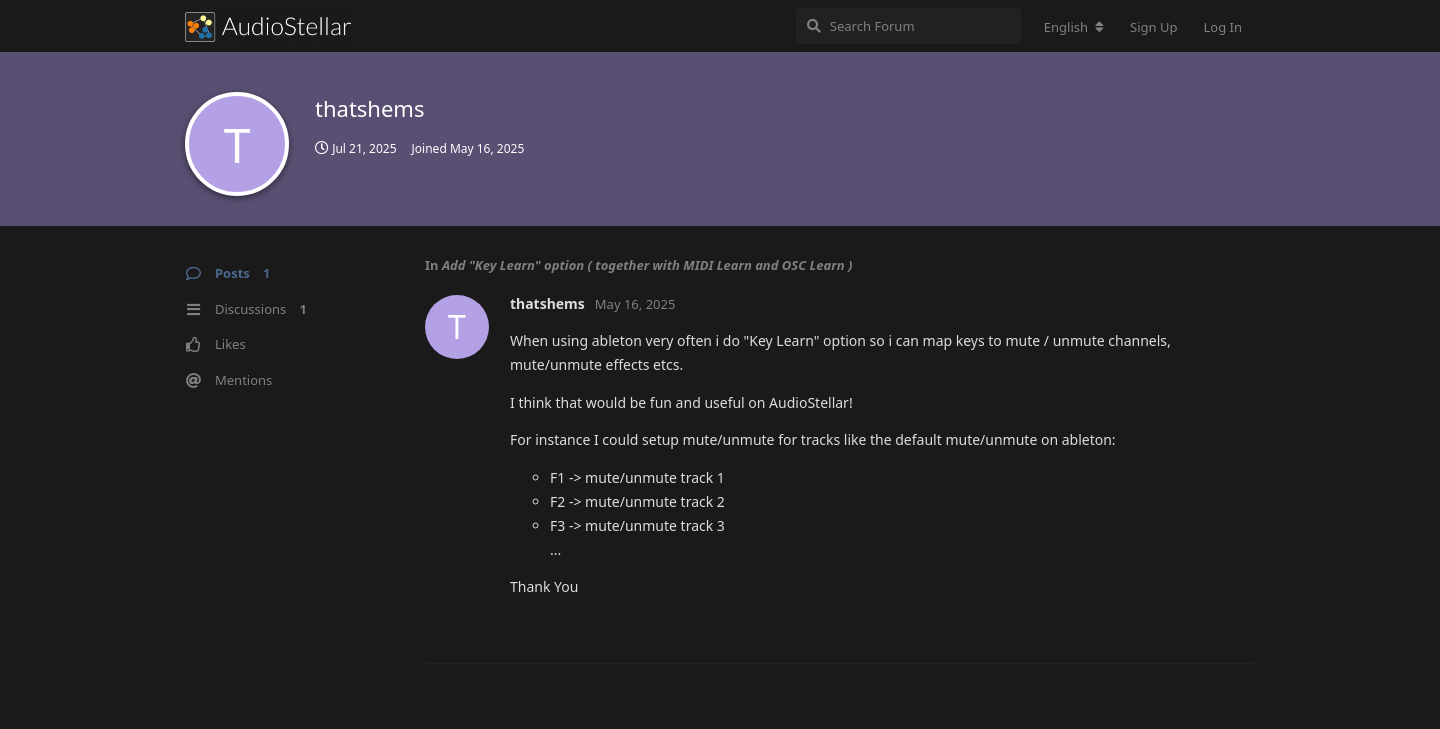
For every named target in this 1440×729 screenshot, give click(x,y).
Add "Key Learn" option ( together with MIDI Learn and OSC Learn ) (647, 265)
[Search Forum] (908, 26)
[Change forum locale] (1074, 27)
